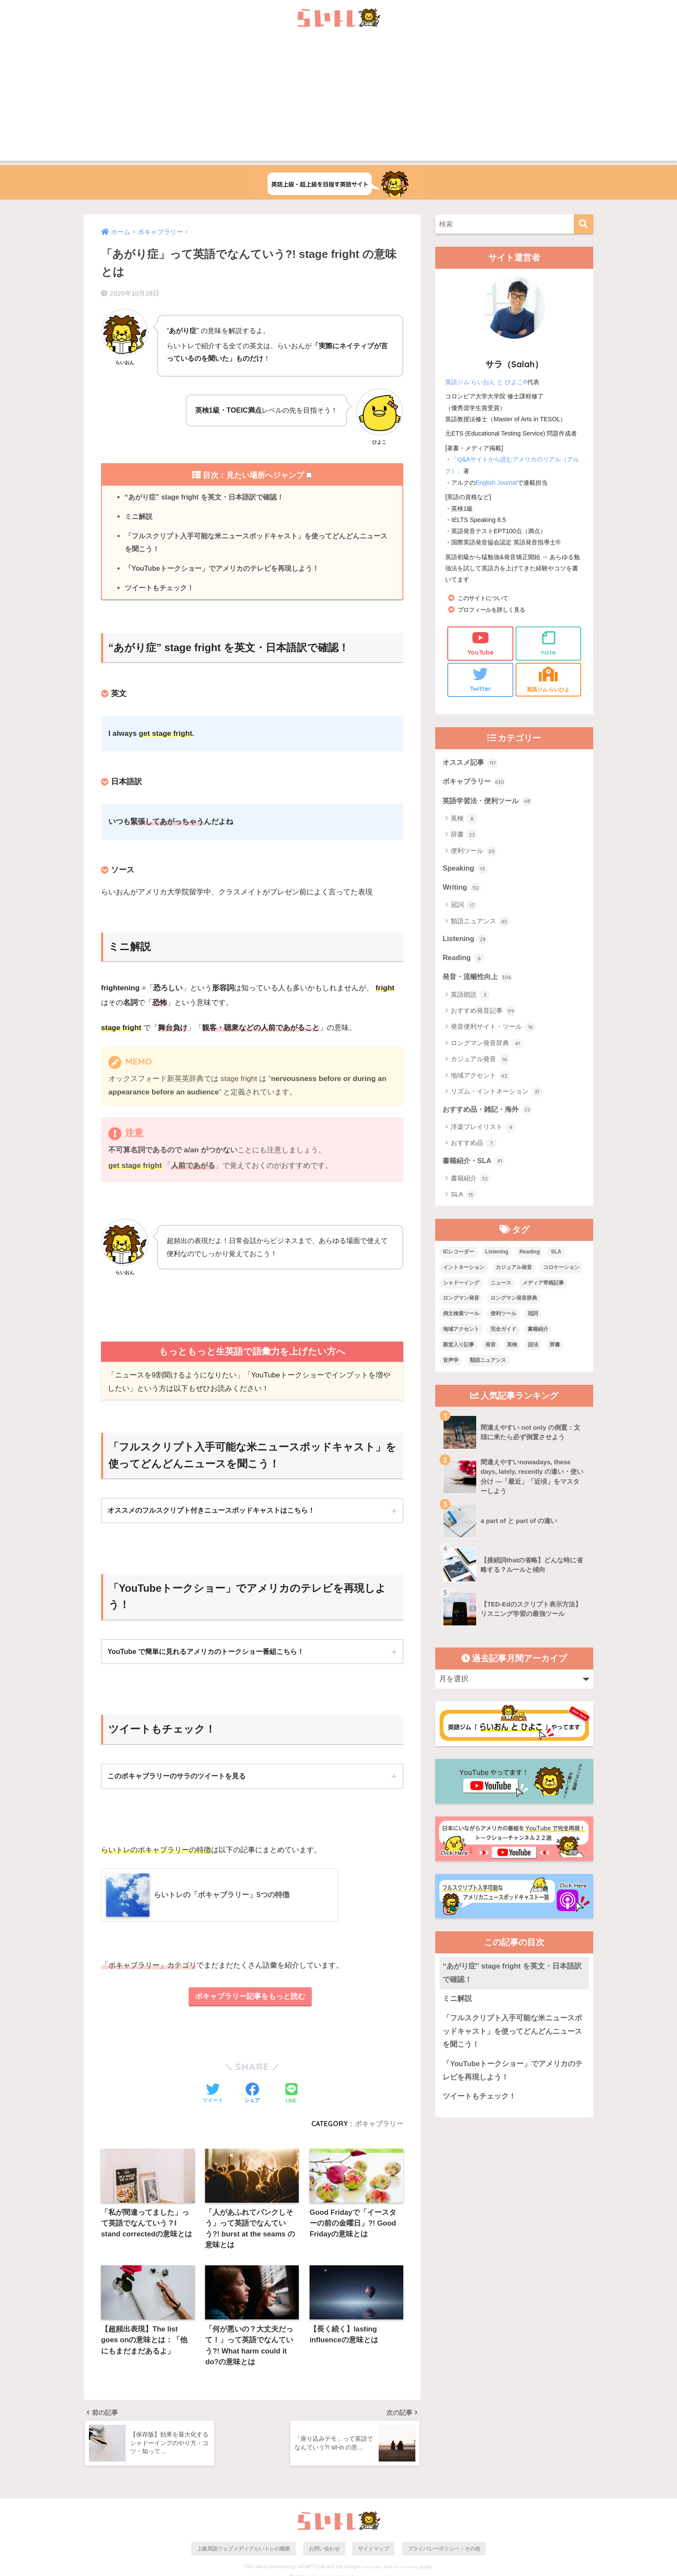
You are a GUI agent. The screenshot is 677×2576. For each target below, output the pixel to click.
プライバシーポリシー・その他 (444, 2553)
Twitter (480, 678)
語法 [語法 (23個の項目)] (533, 1347)
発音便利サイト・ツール (493, 1029)
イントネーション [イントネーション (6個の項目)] (463, 1269)
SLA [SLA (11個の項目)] (556, 1254)
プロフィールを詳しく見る (494, 609)
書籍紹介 (470, 1181)
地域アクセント (480, 1077)
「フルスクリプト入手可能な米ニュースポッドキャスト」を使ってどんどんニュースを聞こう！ (256, 542)
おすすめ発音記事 (483, 1013)
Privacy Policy (372, 2572)
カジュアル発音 (480, 1061)
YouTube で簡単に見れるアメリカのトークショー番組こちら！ (206, 1653)
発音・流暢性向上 (479, 978)
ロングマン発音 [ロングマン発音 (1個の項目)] (461, 1301)
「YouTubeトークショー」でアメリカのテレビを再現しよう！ (222, 569)
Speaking (465, 869)
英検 (464, 819)
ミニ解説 (138, 517)
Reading (464, 959)
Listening (465, 940)
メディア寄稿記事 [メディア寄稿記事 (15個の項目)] (543, 1285)
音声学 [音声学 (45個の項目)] (451, 1362)
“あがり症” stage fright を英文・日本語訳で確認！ (205, 497)
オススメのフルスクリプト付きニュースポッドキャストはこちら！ (211, 1512)
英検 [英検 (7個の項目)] (512, 1347)
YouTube (480, 641)
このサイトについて (485, 597)
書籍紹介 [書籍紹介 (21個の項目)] (538, 1331)
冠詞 (464, 906)
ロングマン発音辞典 (486, 1045)
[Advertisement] (338, 100)
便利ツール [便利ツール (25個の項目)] (503, 1316)
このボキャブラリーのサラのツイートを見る (177, 1777)
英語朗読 (470, 996)
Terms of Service (406, 2572)
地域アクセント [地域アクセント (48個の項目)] (461, 1331)
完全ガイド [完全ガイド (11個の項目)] (503, 1331)
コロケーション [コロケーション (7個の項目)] (561, 1269)
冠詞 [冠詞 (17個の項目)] (533, 1316)
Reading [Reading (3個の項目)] (529, 1254)
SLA (463, 1197)
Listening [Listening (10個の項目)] (496, 1254)
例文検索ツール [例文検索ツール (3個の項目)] (461, 1316)
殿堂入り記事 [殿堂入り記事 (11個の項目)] (458, 1347)
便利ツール (474, 851)
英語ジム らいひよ (548, 678)
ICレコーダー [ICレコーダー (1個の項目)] (458, 1254)
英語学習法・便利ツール (490, 801)
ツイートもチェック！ (159, 589)
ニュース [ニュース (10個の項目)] (500, 1285)
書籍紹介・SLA (475, 1163)
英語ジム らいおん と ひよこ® (486, 381)
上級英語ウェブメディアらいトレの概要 (243, 2553)
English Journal (496, 481)
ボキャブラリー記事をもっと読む (250, 1998)
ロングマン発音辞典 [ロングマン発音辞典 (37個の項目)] (513, 1301)
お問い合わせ (324, 2553)
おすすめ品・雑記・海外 (490, 1111)
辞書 (464, 835)
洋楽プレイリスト (483, 1129)
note (548, 641)
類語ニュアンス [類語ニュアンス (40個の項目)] (488, 1362)
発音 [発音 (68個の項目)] (490, 1347)
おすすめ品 (474, 1145)
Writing (462, 888)
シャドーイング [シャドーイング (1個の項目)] (461, 1285)
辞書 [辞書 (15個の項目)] (555, 1347)
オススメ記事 (471, 762)
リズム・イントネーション (496, 1093)
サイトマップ (373, 2553)
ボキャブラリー (379, 2125)
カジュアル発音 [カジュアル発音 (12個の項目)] (514, 1269)
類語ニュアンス (480, 922)
